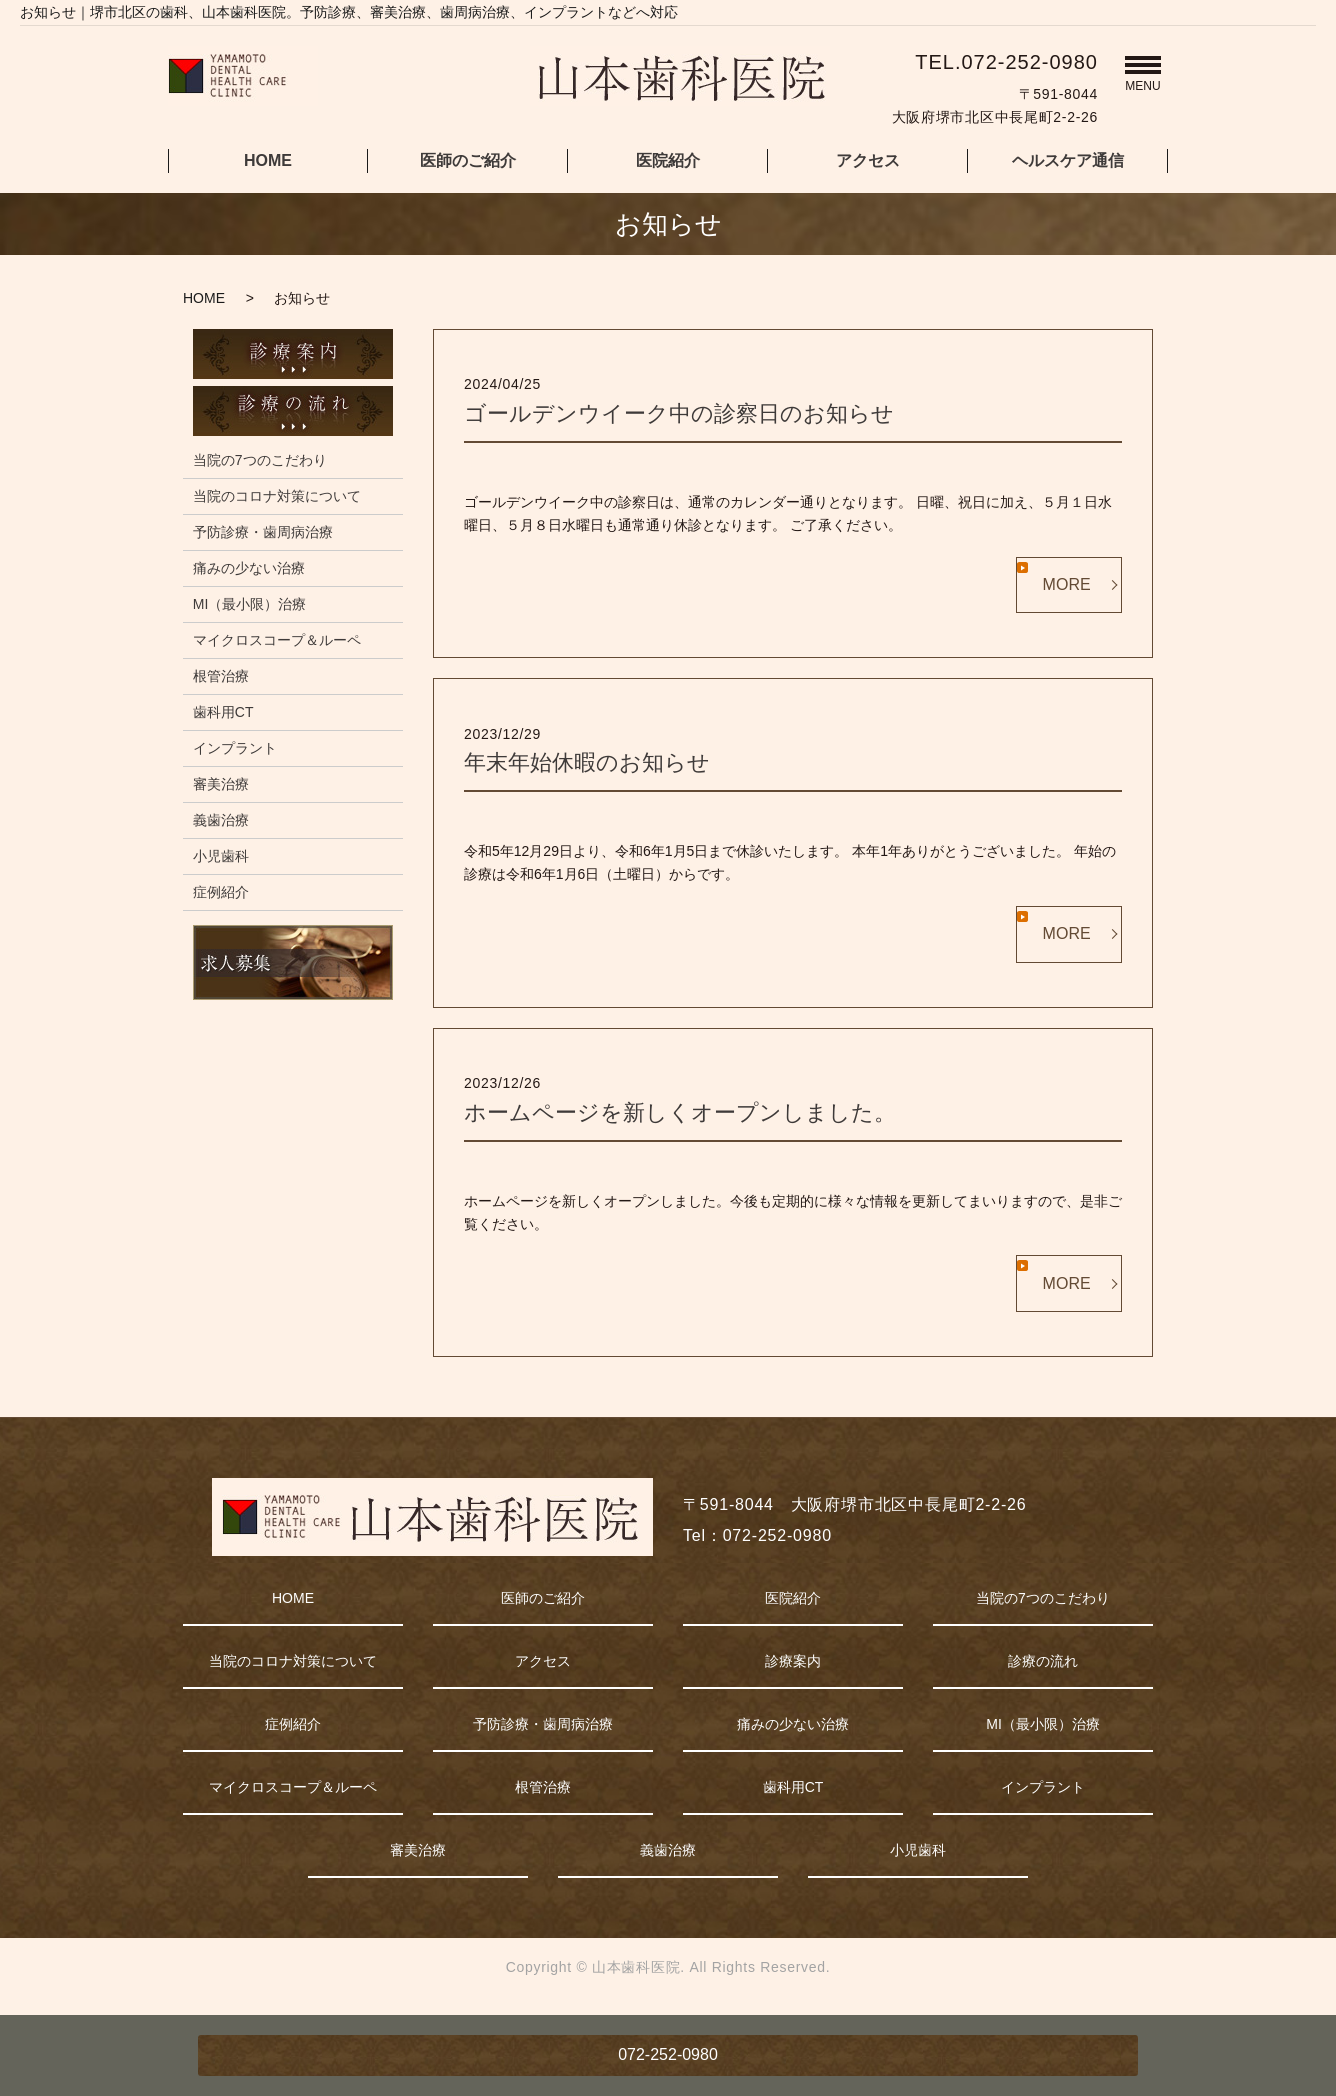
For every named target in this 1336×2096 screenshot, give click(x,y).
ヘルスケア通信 (1068, 160)
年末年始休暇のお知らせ (587, 762)
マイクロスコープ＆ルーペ (277, 640)
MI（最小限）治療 (250, 604)
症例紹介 (221, 892)
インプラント (235, 748)
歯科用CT (223, 712)
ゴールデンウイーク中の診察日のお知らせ (679, 413)
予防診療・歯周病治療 (263, 532)
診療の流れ (1043, 1661)
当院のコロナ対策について (277, 496)
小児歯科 (221, 856)
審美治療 (221, 784)
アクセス (868, 160)
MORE (1067, 584)
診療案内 (793, 1661)
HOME (268, 160)
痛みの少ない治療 (249, 568)
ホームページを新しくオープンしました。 (680, 1112)
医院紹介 (668, 160)
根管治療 (221, 676)
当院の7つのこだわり (260, 460)
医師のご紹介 (468, 160)
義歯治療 (221, 820)
